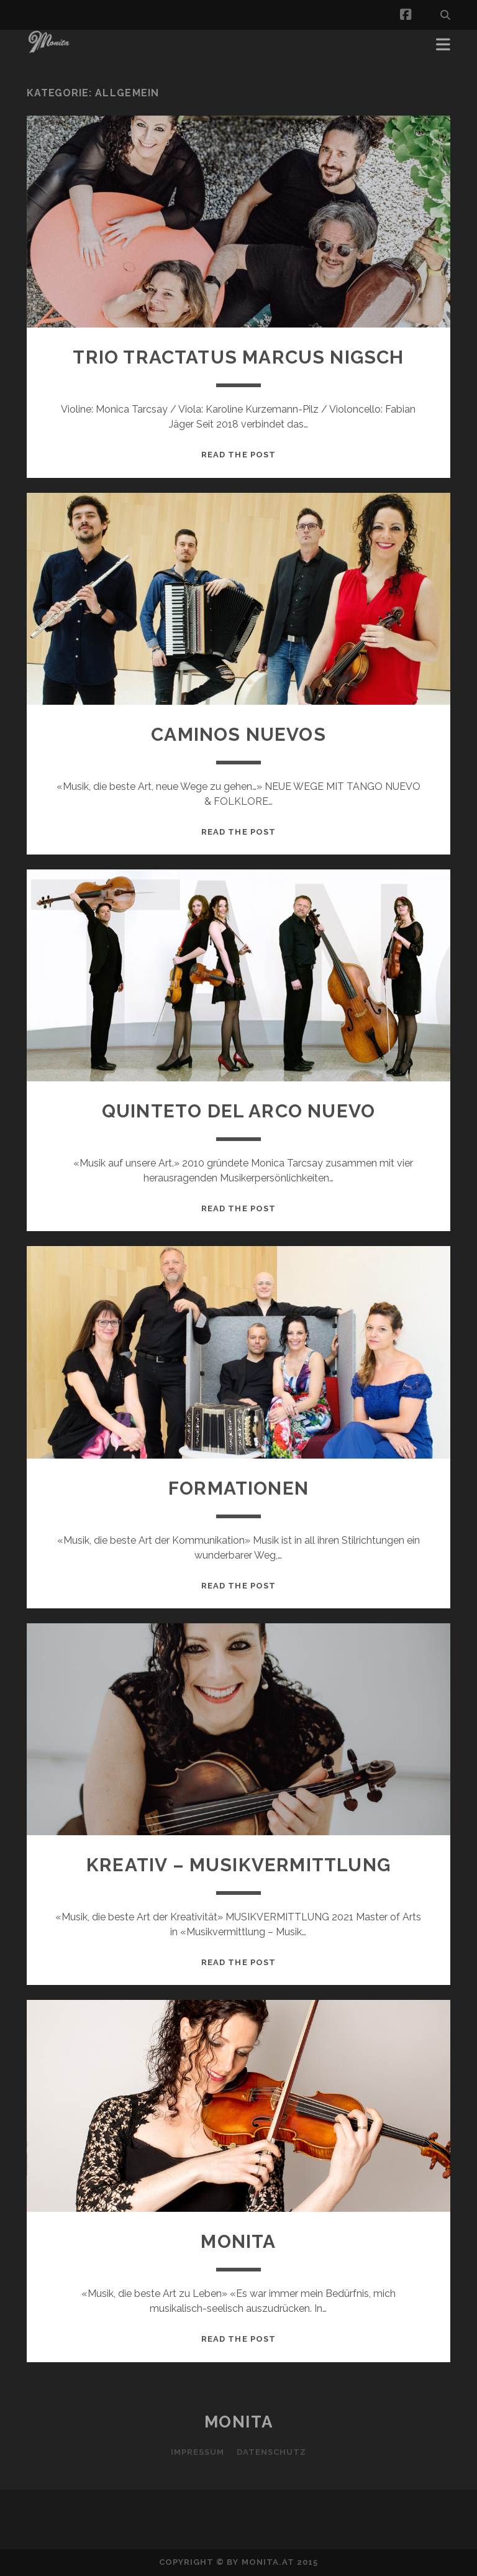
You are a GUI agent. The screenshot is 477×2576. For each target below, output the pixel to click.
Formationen (238, 1488)
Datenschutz (271, 2452)
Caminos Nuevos (238, 734)
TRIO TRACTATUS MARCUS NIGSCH (238, 357)
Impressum (197, 2452)
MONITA (238, 2241)
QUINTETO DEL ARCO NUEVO (238, 1111)
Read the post (238, 454)
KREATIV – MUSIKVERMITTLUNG (238, 1865)
